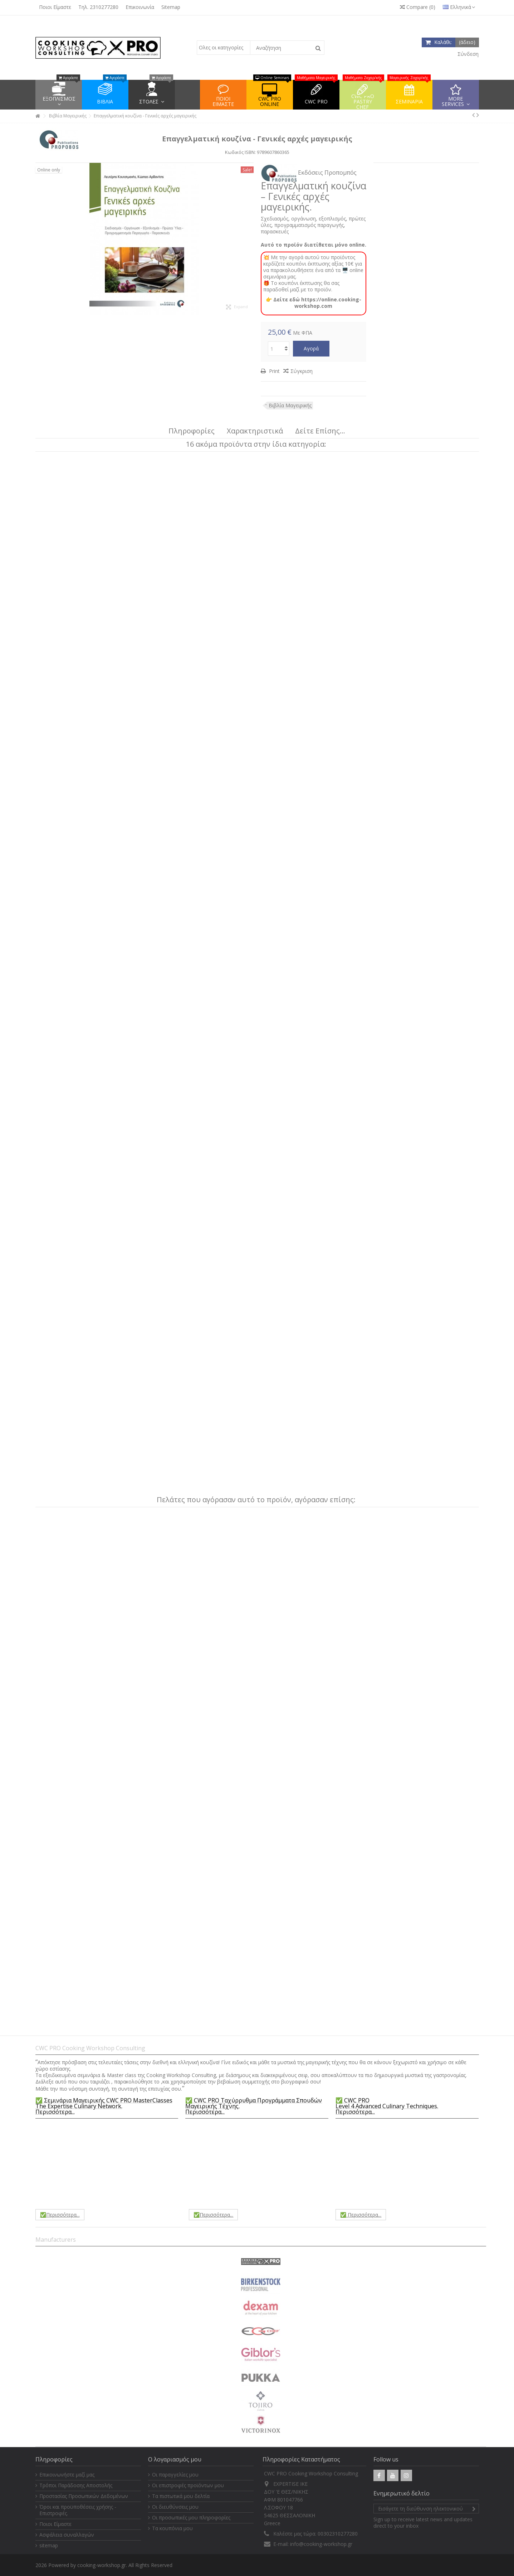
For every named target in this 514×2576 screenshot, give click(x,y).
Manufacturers (55, 2239)
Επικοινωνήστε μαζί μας (66, 2474)
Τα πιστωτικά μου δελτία (181, 2496)
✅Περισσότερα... (60, 2214)
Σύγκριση (301, 371)
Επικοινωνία (140, 7)
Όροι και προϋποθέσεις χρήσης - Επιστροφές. (77, 2510)
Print (274, 371)
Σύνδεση (467, 53)
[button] (455, 95)
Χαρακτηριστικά (255, 431)
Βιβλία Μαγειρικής (290, 405)
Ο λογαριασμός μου (174, 2459)
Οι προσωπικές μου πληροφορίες (191, 2517)
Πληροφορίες (191, 431)
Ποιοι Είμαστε (55, 7)
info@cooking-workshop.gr (321, 2544)
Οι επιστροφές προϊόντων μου (188, 2485)
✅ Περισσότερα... (360, 2214)
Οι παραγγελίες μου (175, 2474)
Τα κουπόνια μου (172, 2528)
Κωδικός (234, 152)
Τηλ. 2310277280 (98, 7)
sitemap (48, 2545)
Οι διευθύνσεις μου (175, 2507)
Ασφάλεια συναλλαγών (66, 2535)
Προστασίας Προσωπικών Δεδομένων (83, 2496)
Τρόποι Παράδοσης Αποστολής (75, 2485)
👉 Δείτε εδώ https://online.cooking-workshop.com (313, 302)
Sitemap (170, 7)
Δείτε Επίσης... (320, 431)
